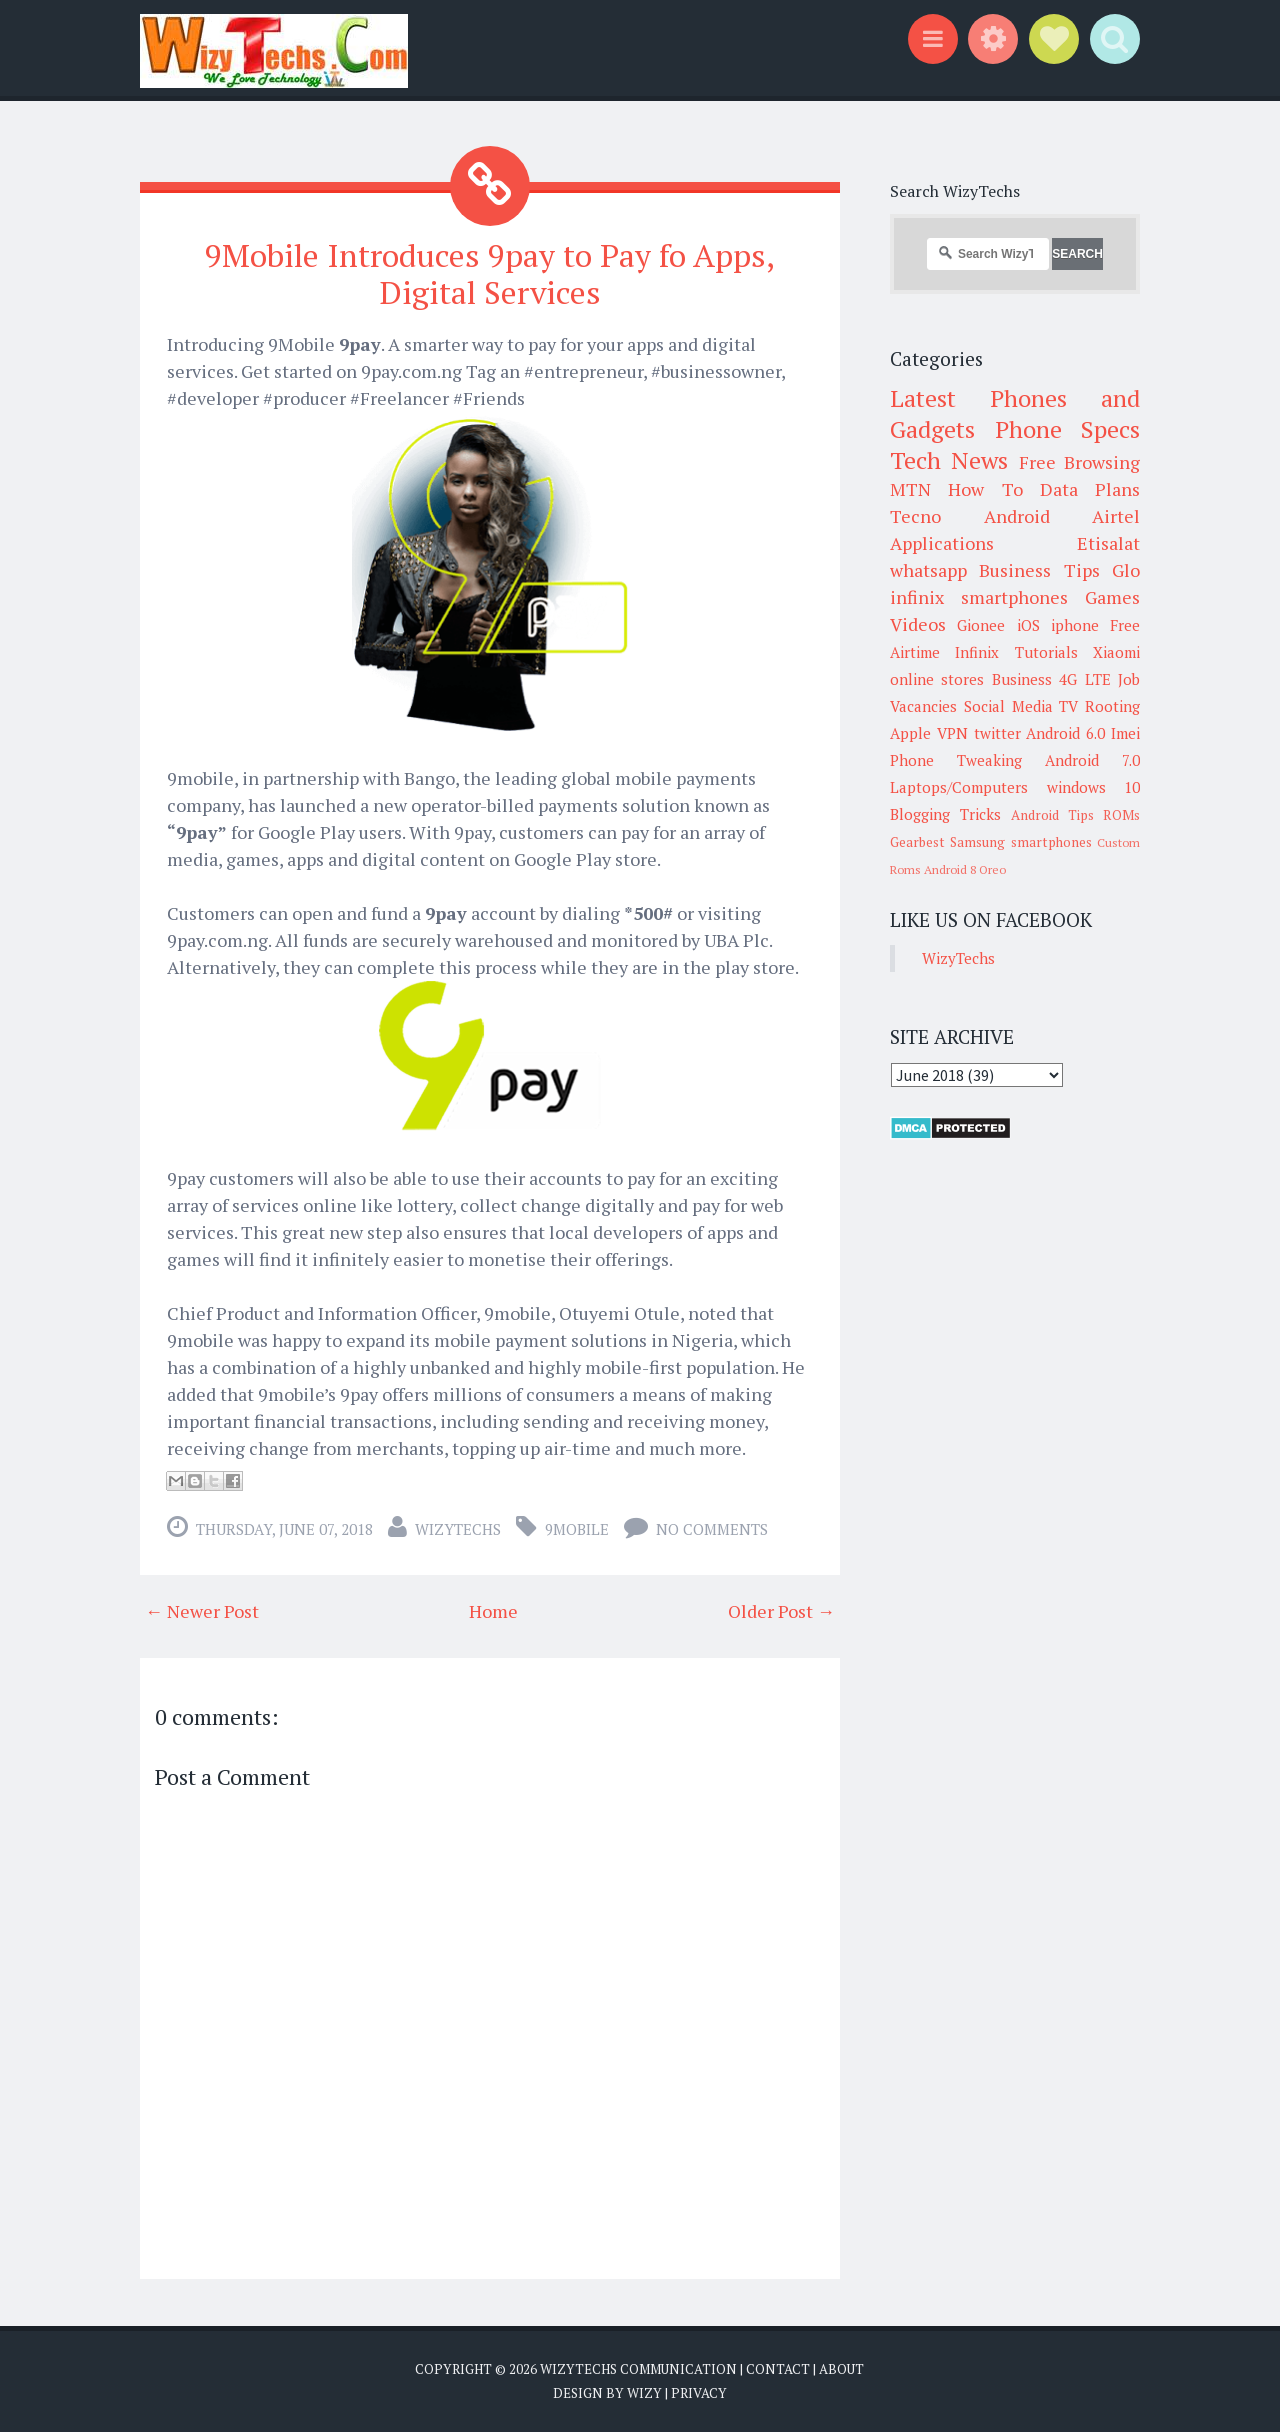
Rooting (1112, 706)
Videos (918, 624)
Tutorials (1046, 652)
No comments (712, 1528)
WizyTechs (458, 1528)
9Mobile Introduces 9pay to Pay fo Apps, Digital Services (490, 273)
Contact (778, 2368)
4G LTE (1084, 679)
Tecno (915, 516)
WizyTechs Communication (638, 2368)
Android (1017, 516)
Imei (1125, 733)
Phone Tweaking (956, 760)
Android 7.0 (1092, 760)
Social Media (1008, 706)
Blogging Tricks (945, 814)
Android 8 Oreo (965, 869)
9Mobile (577, 1528)
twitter (997, 733)
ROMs (1121, 815)
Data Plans (1090, 489)
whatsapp (928, 570)
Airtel (1116, 516)
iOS (1028, 625)
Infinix (977, 652)
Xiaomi (1116, 652)
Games (1112, 597)
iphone (1075, 625)
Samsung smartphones (1020, 842)
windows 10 (1094, 787)
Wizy (644, 2392)
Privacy (699, 2392)
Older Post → (781, 1610)
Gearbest (917, 842)
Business (1022, 679)
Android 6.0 (1065, 733)
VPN (952, 733)
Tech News (949, 460)
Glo (1126, 570)
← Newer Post (202, 1610)
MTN (910, 489)
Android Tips (1052, 815)
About (841, 2368)
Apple (910, 733)
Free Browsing (1079, 462)
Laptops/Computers (959, 787)
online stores (937, 679)
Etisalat (1108, 543)
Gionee (981, 625)
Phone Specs (1068, 429)
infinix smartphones (979, 597)
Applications (942, 543)
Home (493, 1610)
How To (985, 489)
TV (1068, 706)
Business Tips (1039, 570)
